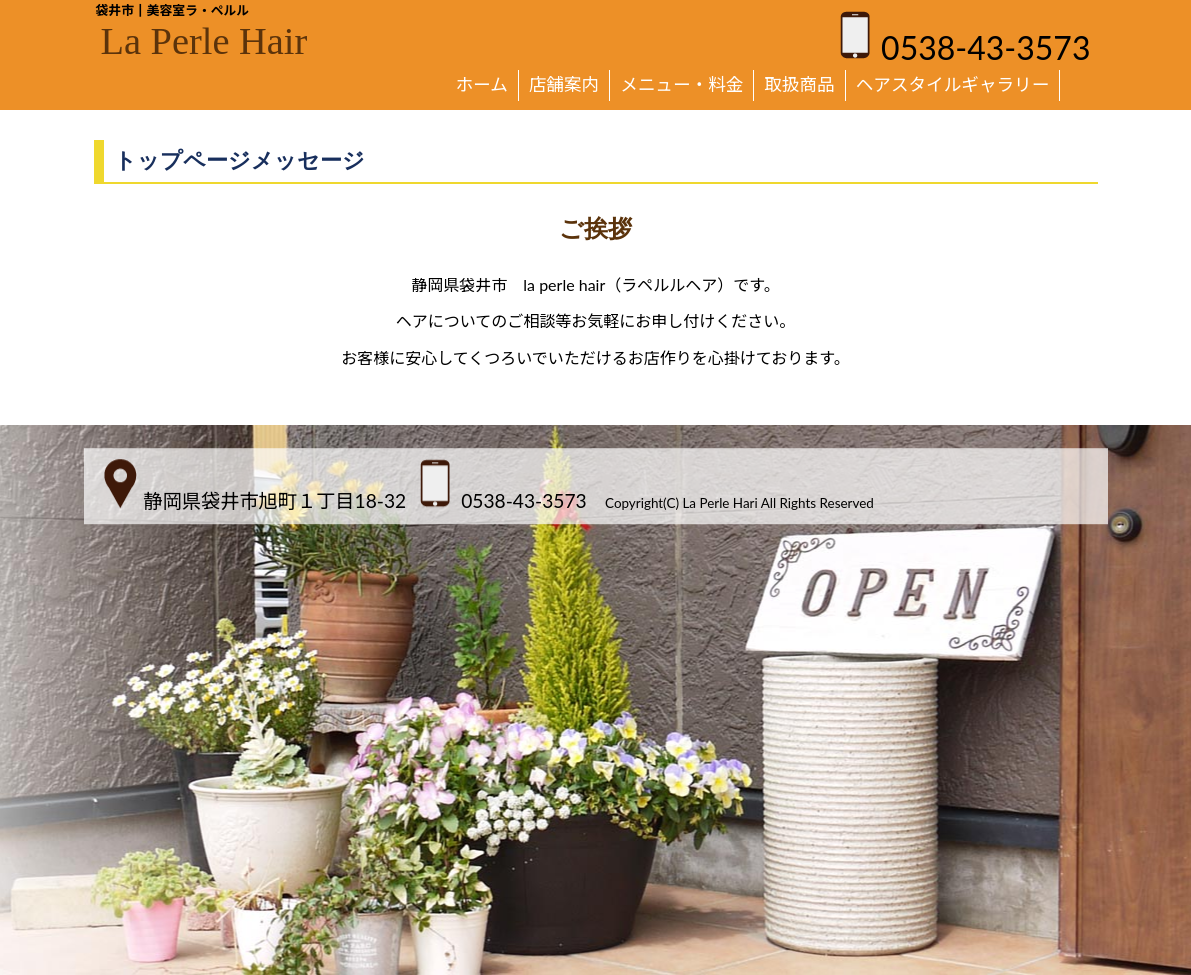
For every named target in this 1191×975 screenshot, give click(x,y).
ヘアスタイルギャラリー (953, 84)
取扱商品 (799, 84)
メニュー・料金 (681, 84)
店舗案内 (564, 84)
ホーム (482, 84)
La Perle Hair (204, 41)
